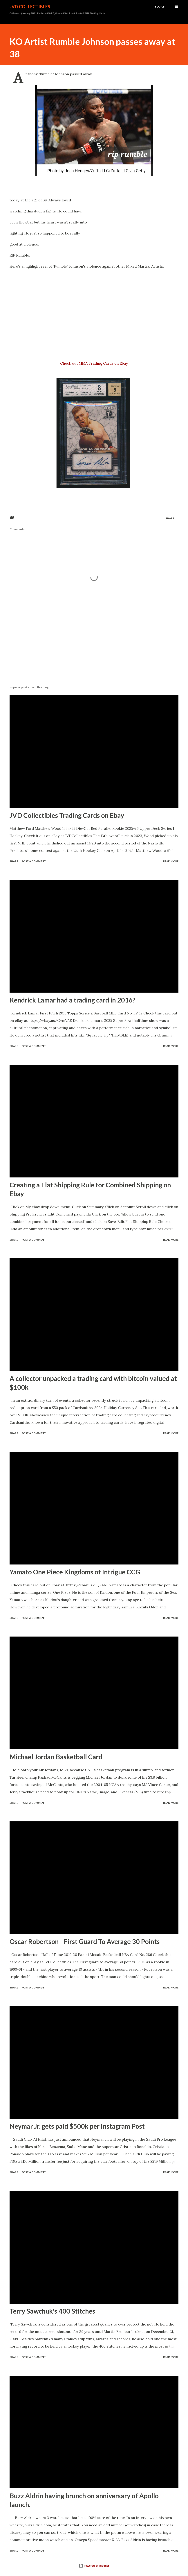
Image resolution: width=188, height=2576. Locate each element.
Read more (170, 861)
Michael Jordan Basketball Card (56, 1757)
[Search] (160, 6)
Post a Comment (33, 861)
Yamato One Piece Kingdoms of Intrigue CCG (75, 1572)
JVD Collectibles (30, 6)
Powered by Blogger (94, 2565)
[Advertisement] (94, 653)
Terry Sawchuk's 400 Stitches (52, 2311)
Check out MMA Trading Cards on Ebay (94, 363)
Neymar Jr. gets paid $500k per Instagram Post (77, 2126)
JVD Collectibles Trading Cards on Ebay (67, 815)
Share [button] (170, 518)
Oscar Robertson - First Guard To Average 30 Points (85, 1941)
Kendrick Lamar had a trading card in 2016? (72, 1000)
